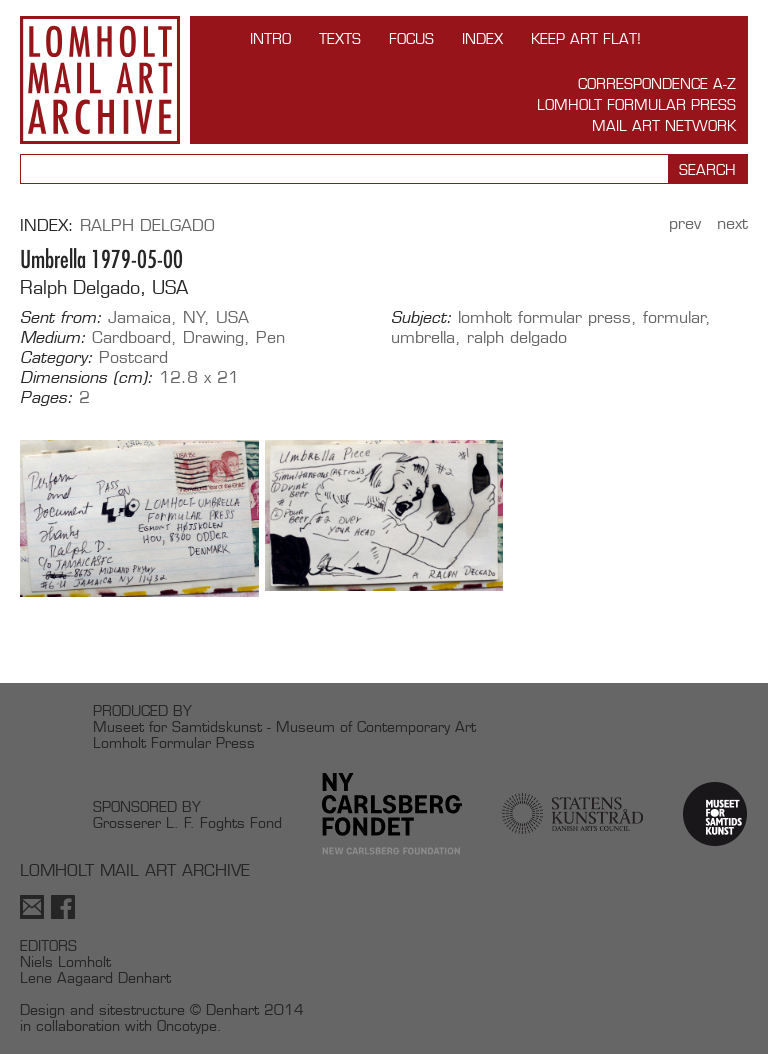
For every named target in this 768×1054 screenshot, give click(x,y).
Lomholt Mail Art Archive (100, 80)
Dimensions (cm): (86, 378)
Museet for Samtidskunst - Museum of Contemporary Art (284, 726)
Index (482, 38)
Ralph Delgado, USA (104, 287)
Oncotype (187, 1025)
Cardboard (131, 337)
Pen (270, 337)
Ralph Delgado (147, 225)
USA (232, 317)
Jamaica (139, 317)
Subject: (421, 318)
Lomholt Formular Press (636, 104)
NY (194, 317)
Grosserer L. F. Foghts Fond (187, 822)
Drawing (213, 337)
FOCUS (411, 38)
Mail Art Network (664, 125)
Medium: (53, 338)
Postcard (133, 357)
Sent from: (61, 318)
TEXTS (340, 38)
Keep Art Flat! (586, 38)
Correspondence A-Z (657, 83)
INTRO (270, 38)
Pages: (46, 398)
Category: (56, 358)
